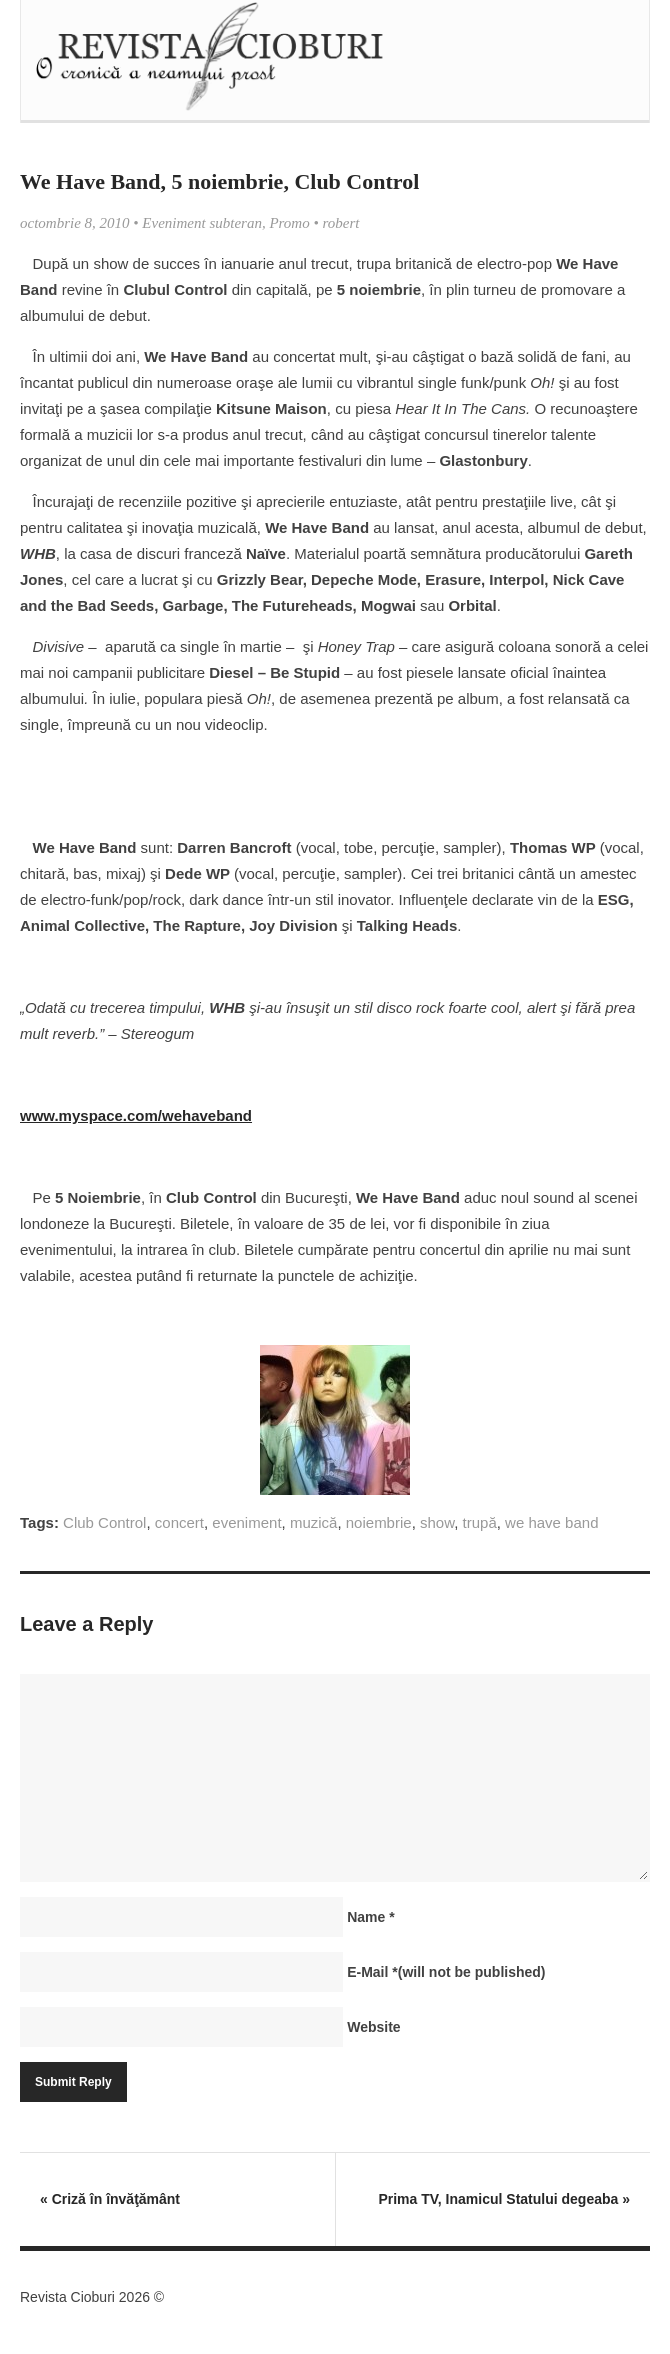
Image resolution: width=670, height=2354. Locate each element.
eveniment (246, 1522)
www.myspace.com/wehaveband (136, 1115)
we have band (551, 1522)
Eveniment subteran (202, 223)
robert (340, 223)
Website (373, 2027)
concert (179, 1522)
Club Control (104, 1522)
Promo (289, 223)
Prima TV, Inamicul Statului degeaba (504, 2199)
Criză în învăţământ (110, 2199)
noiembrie (379, 1522)
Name (370, 1917)
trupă (480, 1522)
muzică (314, 1522)
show (437, 1522)
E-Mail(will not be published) (446, 1972)
